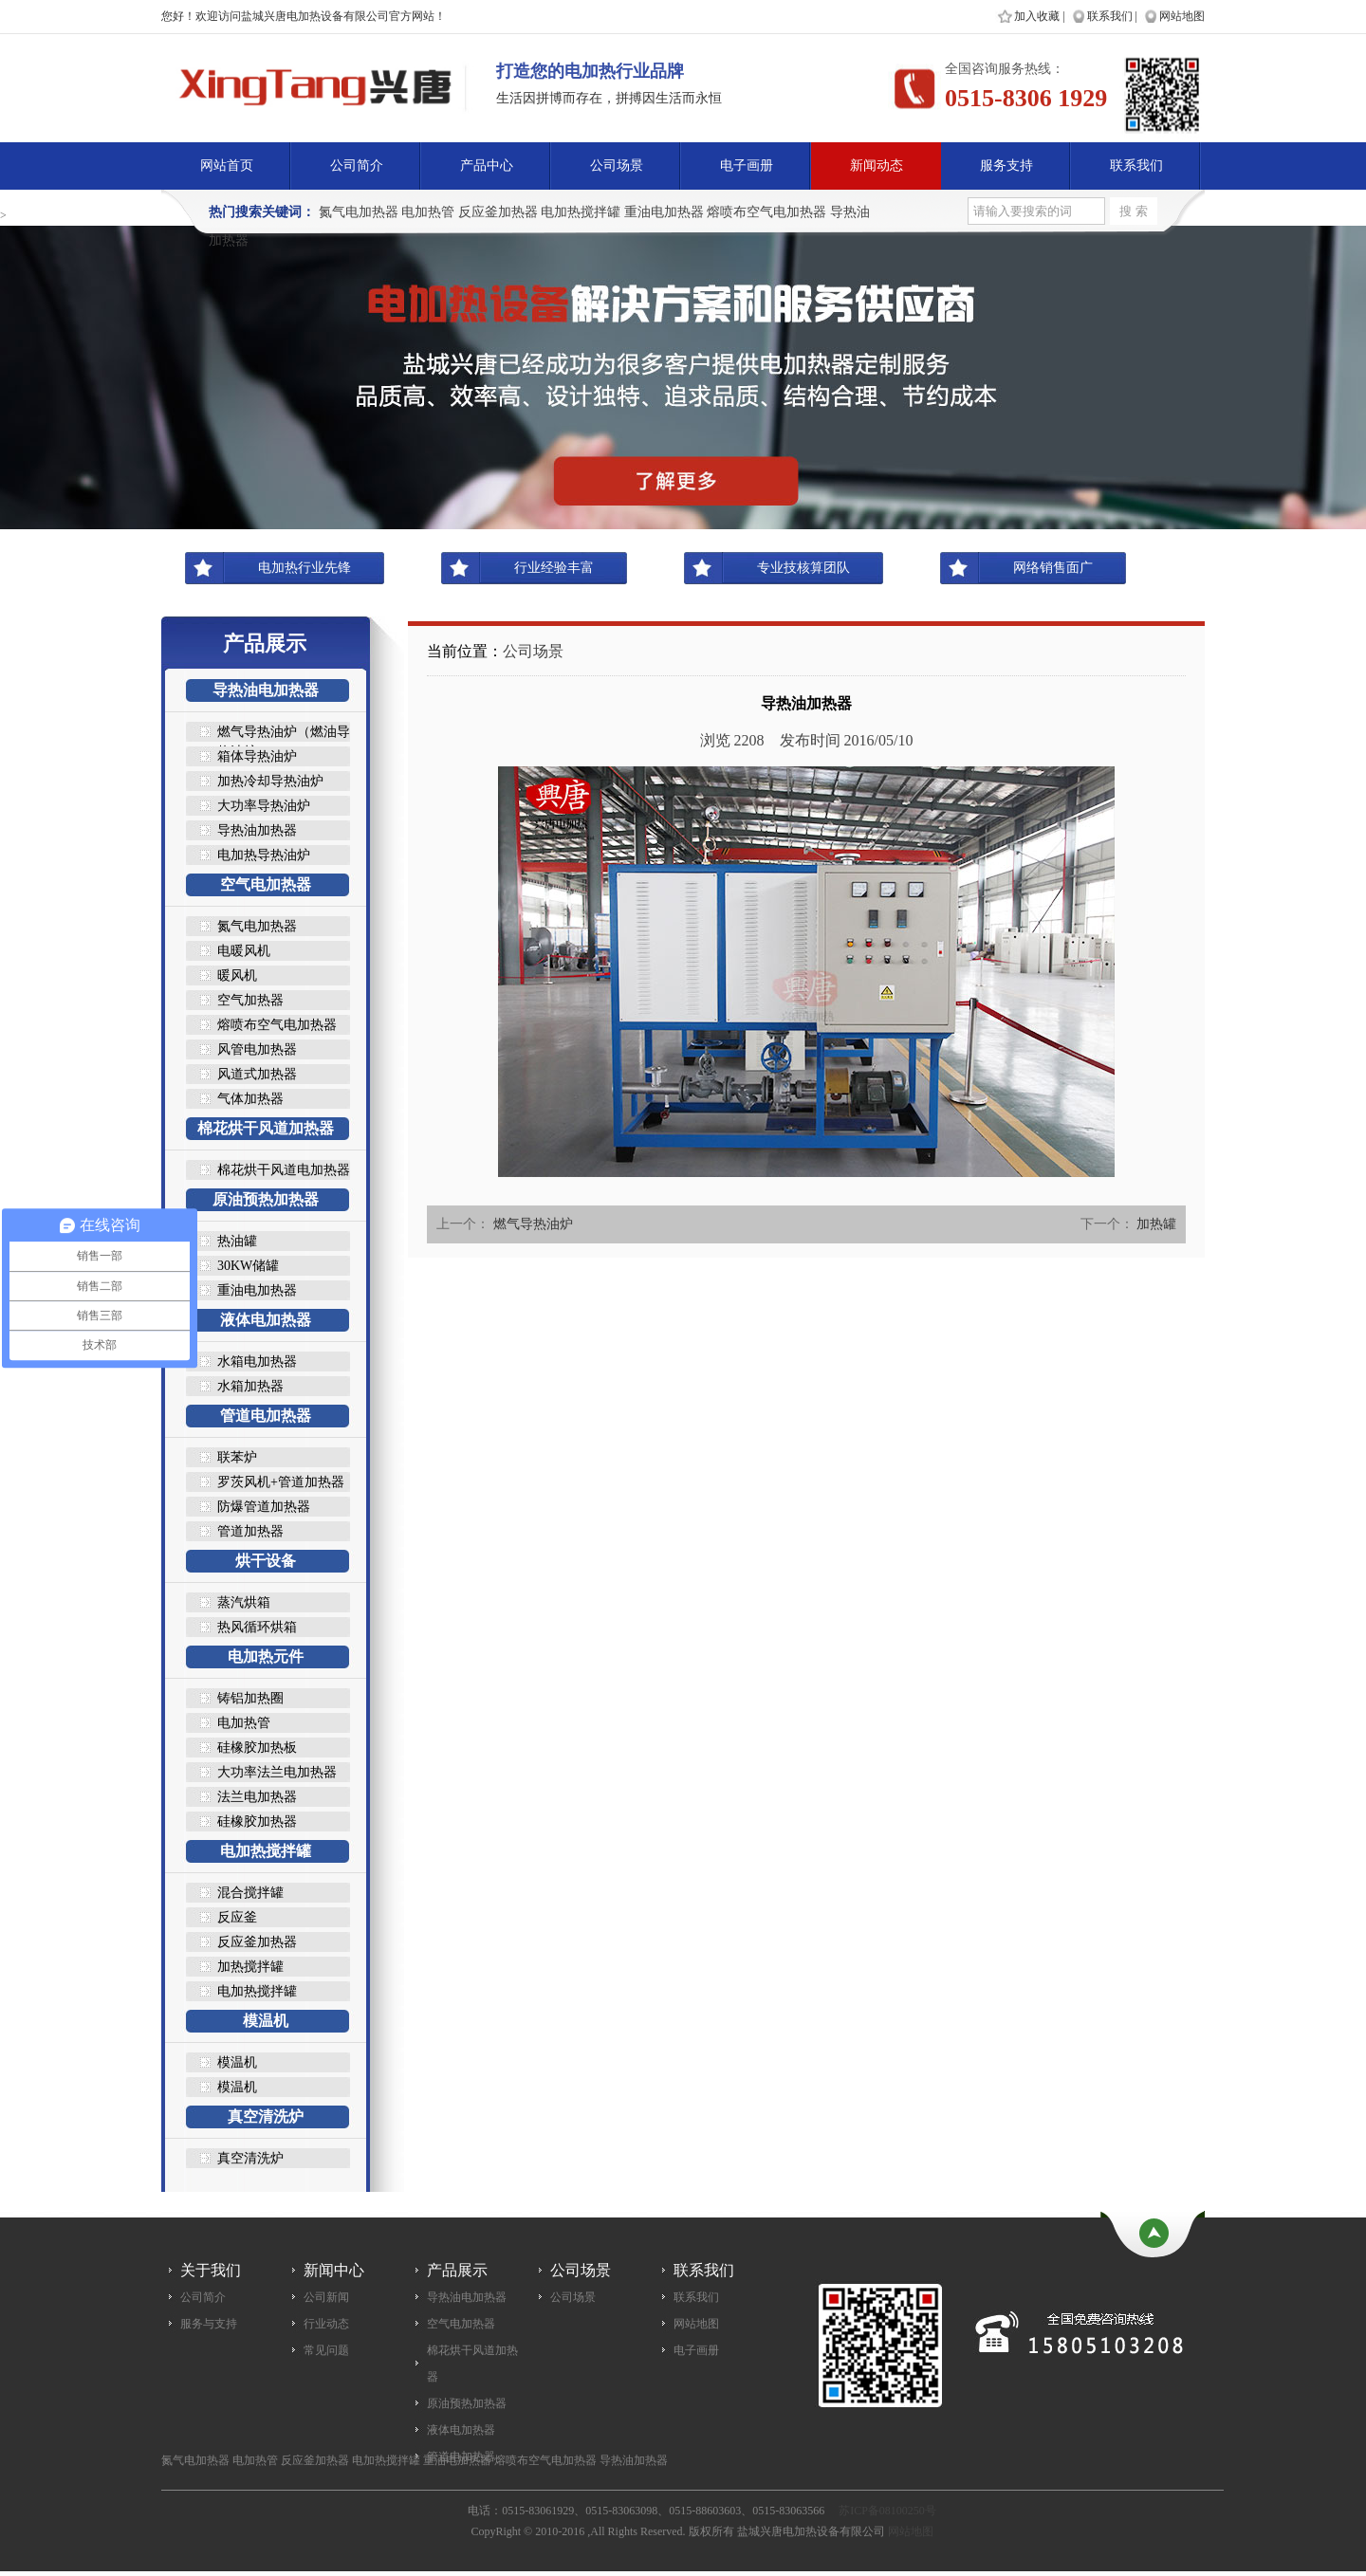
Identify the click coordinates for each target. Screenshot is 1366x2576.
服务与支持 (208, 2323)
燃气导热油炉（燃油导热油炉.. (283, 733)
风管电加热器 (257, 1049)
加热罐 (1156, 1224)
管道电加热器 (265, 1416)
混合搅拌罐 (250, 1893)
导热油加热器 (257, 830)
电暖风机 (243, 951)
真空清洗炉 (266, 2116)
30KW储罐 (248, 1266)
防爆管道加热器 (263, 1507)
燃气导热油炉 (533, 1224)
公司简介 (356, 165)
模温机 (265, 2021)
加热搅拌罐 (250, 1967)
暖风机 (237, 975)
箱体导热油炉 (257, 756)
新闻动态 (876, 165)
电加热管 (427, 212)
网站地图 (1182, 16)
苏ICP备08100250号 (887, 2510)
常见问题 (326, 2350)
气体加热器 (250, 1099)
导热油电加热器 (265, 690)
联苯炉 (237, 1457)
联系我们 (1110, 16)
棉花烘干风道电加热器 (283, 1170)
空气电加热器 (265, 884)
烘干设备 (265, 1561)
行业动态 (326, 2323)
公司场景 (616, 165)
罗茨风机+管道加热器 (280, 1482)
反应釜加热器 (498, 212)
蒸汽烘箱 (243, 1602)
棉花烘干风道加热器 (265, 1128)
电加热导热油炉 (263, 855)
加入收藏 (1037, 16)
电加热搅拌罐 (580, 212)
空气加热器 (250, 1000)
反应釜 (237, 1917)
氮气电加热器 (358, 212)
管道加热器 (250, 1531)
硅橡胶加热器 (257, 1821)
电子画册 (746, 165)
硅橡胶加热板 (257, 1747)
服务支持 (1006, 165)
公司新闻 (326, 2297)
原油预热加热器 (265, 1199)
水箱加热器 (250, 1386)
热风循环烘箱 (257, 1627)
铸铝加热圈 (250, 1698)
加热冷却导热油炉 (270, 781)
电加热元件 (266, 1656)
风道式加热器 (257, 1074)
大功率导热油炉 (263, 806)
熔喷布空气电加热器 (766, 212)
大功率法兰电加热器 (277, 1772)
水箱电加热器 (257, 1361)
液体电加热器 (265, 1320)
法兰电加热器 (257, 1797)
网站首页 (226, 165)
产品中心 (486, 165)
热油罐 (237, 1241)
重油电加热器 (664, 212)
